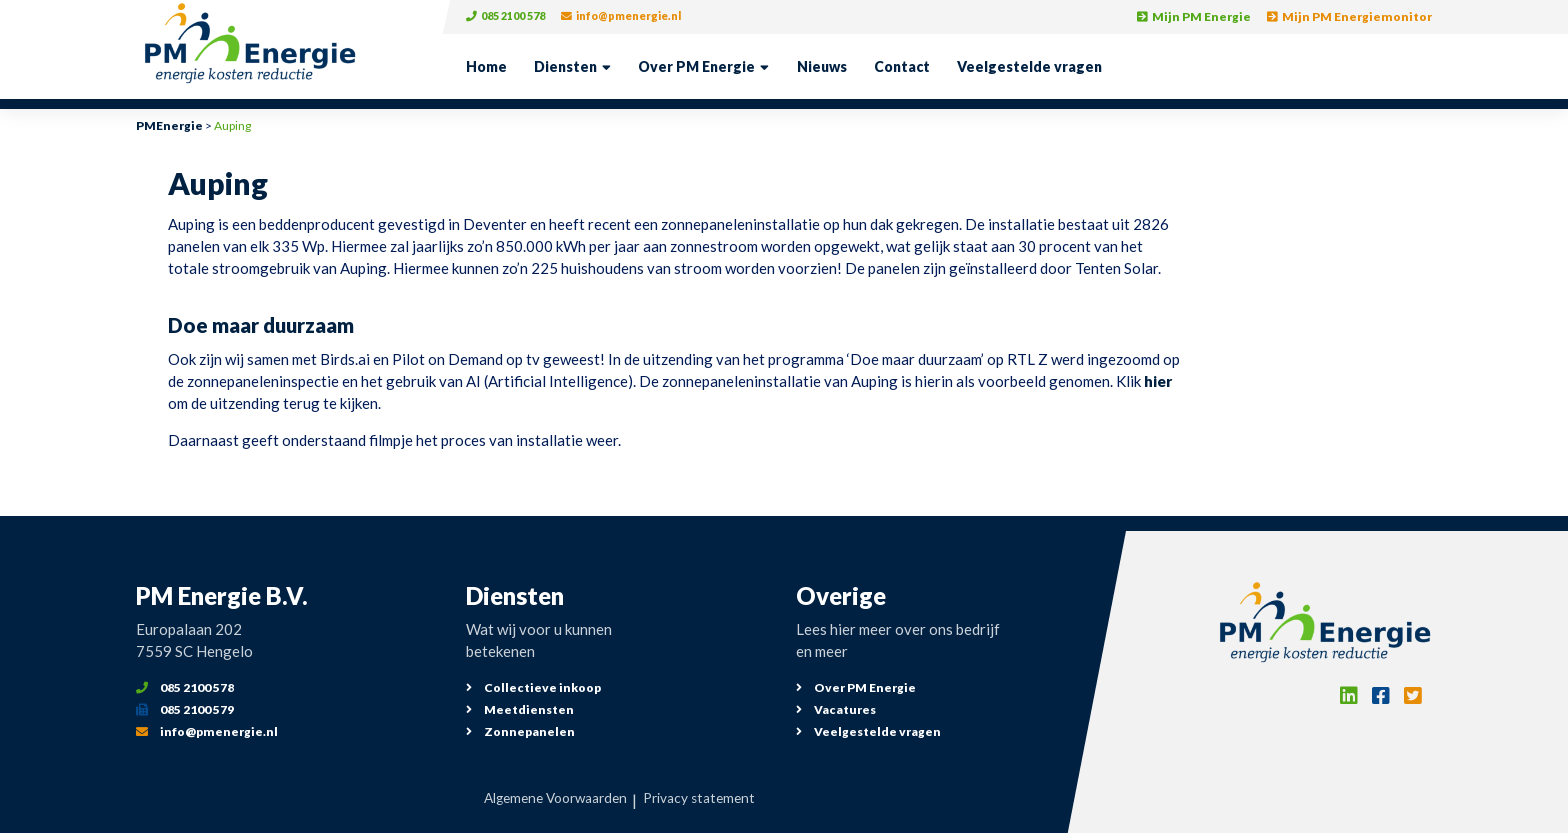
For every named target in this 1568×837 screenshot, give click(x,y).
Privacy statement (709, 799)
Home (486, 66)
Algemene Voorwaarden (548, 799)
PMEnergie (169, 125)
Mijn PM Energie (1194, 16)
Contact (902, 66)
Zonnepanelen (520, 731)
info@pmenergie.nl (639, 16)
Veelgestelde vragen (1029, 66)
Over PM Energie (696, 66)
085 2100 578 (511, 16)
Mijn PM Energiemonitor (1349, 16)
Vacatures (836, 709)
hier (1158, 381)
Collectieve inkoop (533, 687)
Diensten (565, 66)
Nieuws (822, 66)
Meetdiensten (520, 709)
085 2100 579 (185, 709)
